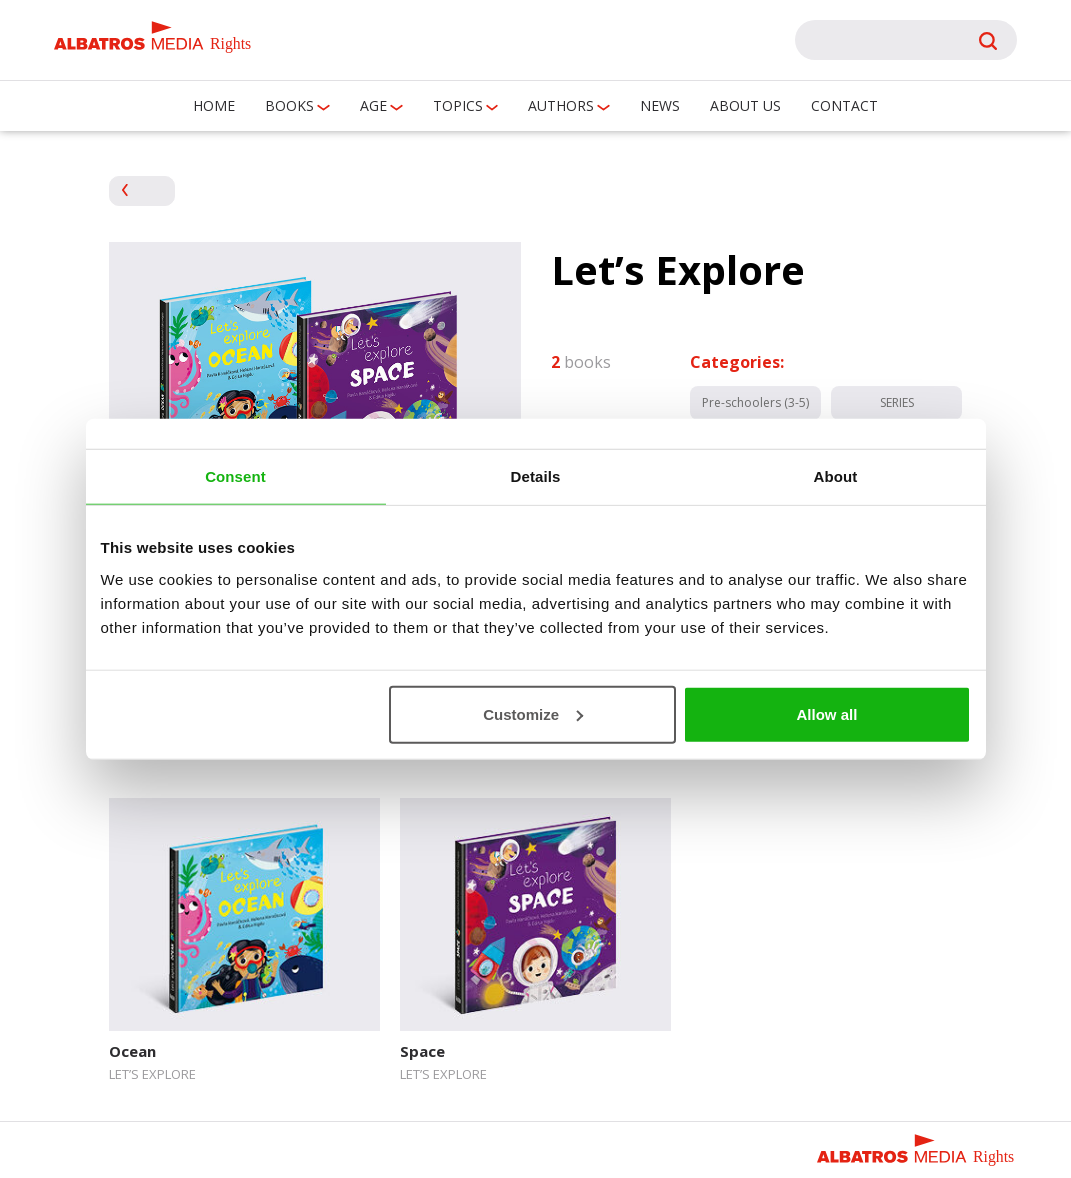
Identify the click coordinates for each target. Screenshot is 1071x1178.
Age (373, 105)
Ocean (132, 1051)
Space (422, 1051)
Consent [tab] (235, 476)
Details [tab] (536, 476)
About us (745, 105)
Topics (458, 105)
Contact (844, 105)
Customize (533, 713)
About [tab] (836, 476)
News (660, 105)
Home (214, 105)
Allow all (827, 713)
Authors (561, 105)
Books (289, 105)
